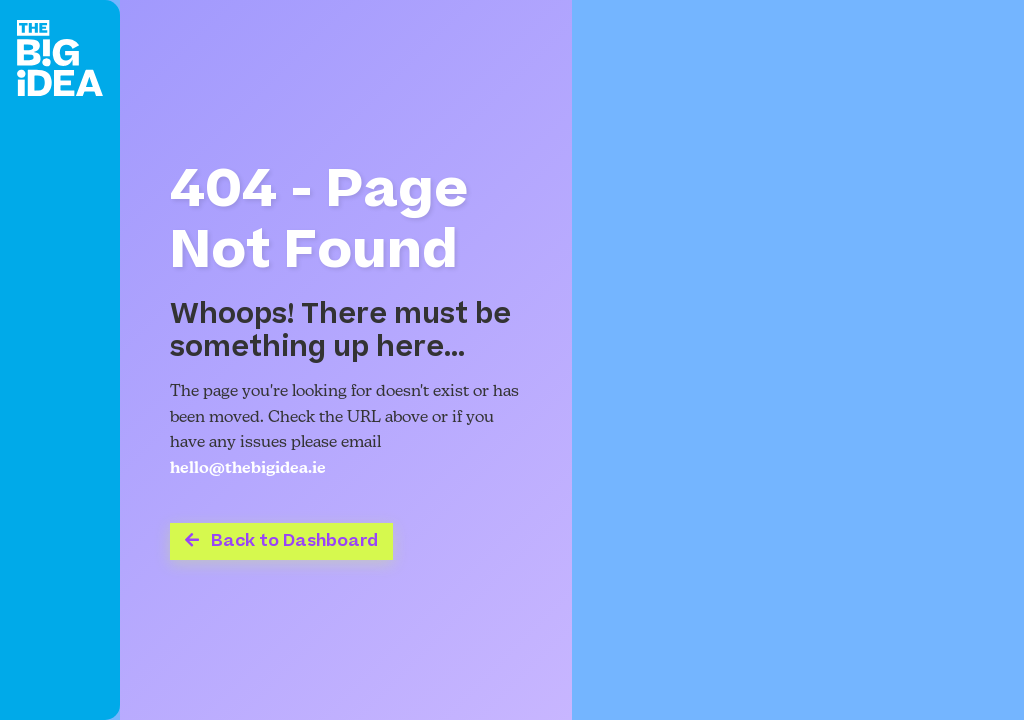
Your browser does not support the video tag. (798, 360)
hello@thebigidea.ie (248, 469)
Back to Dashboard (281, 541)
